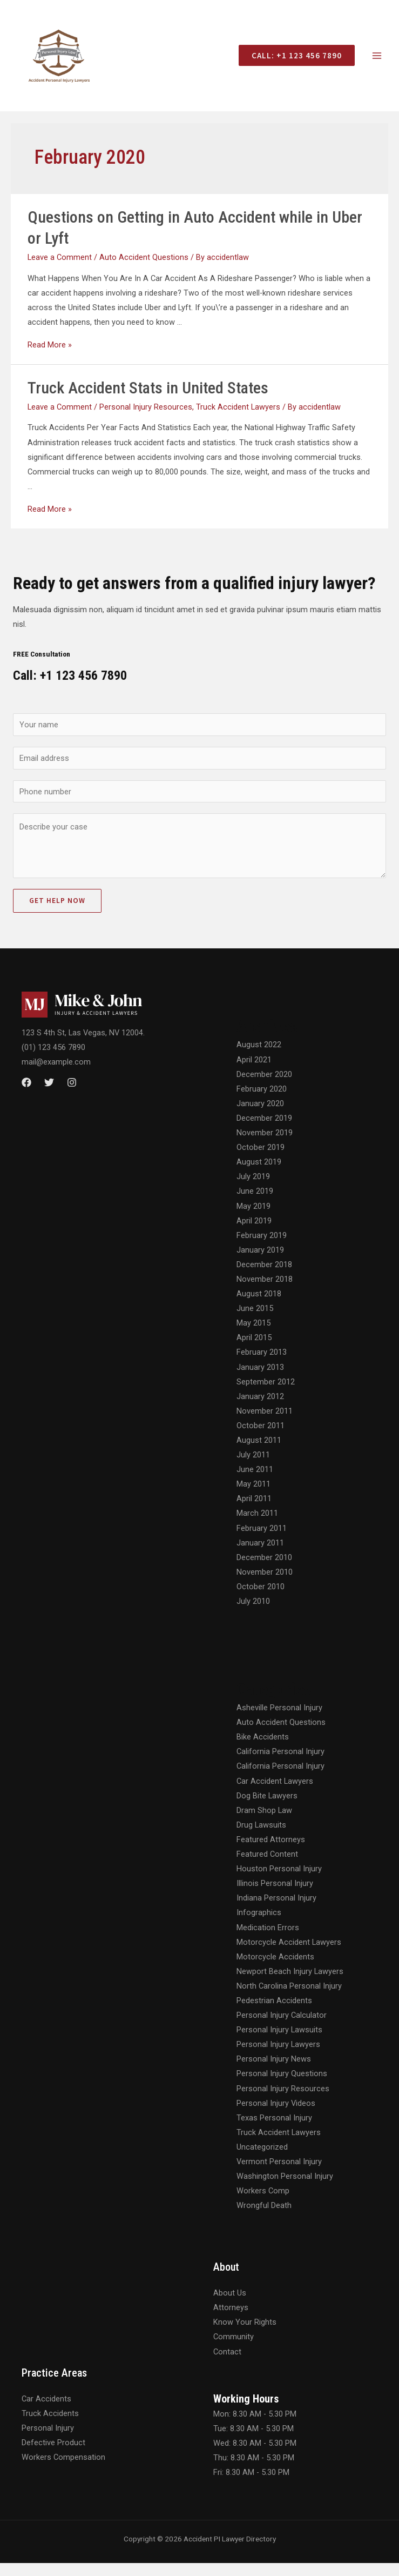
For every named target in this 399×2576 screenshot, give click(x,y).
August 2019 (258, 1175)
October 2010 (260, 1599)
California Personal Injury (280, 1764)
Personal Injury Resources (145, 419)
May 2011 (253, 1497)
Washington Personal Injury (284, 2188)
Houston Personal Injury (279, 1881)
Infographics (258, 1925)
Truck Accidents (50, 2426)
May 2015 (253, 1336)
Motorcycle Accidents (275, 1969)
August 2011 (258, 1452)
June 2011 (254, 1482)
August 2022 (258, 1057)
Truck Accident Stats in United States (148, 400)
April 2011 (254, 1511)
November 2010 (264, 1584)
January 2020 (260, 1116)
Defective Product (53, 2455)
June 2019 (254, 1204)
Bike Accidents (262, 1750)
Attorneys (230, 2320)
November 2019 (264, 1145)
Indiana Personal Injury (276, 1911)
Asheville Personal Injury (279, 1720)
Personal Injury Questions (281, 2086)
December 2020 (264, 1087)
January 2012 (260, 1409)
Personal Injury (48, 2440)
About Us (229, 2306)
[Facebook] (26, 1095)
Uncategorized (262, 2159)
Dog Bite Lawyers (266, 1808)
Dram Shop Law (264, 1823)
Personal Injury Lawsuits (279, 2043)
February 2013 (261, 1365)
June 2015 (254, 1321)
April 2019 (254, 1233)
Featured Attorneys (270, 1852)
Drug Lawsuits (261, 1837)
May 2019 (253, 1218)
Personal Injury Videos (275, 2115)
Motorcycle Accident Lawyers (288, 1954)
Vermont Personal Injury (279, 2174)
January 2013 (260, 1379)
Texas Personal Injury (274, 2130)
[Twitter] (49, 1095)
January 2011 (260, 1555)
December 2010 (264, 1570)
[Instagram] (72, 1095)
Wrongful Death (264, 2218)
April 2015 (254, 1350)
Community (233, 2349)
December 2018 (264, 1277)
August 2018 (258, 1306)
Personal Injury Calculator (281, 2027)
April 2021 (254, 1072)
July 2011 (253, 1467)
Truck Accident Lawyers (238, 419)
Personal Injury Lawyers (278, 2057)
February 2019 (261, 1248)
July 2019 (253, 1189)
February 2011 (261, 1540)
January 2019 (260, 1262)
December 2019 (264, 1130)
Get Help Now (57, 913)
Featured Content (267, 1866)
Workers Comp (262, 2204)
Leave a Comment (60, 270)
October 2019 (260, 1160)
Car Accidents (46, 2411)
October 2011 (260, 1438)
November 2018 (264, 1291)
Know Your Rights (244, 2335)
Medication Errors (267, 1940)
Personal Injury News (273, 2072)
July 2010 (253, 1613)
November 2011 (264, 1423)
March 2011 (257, 1526)
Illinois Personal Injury (274, 1896)
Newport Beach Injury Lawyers (289, 1984)
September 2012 (265, 1394)
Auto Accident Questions (143, 270)
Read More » (50, 357)
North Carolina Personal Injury (289, 1998)
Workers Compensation (63, 2470)
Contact (227, 2364)
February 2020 (261, 1101)
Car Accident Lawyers (274, 1793)
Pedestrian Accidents (274, 2013)
